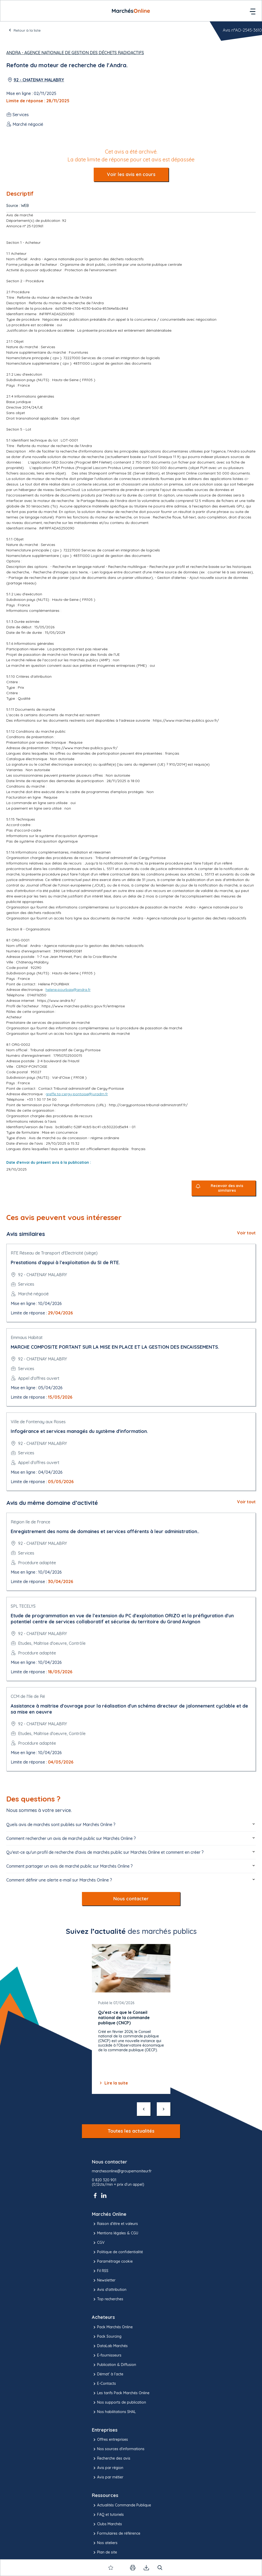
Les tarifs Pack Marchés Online (120, 2393)
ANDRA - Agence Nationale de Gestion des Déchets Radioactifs (75, 52)
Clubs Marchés (107, 2524)
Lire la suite (113, 2083)
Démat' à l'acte (107, 2374)
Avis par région (107, 2468)
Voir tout (246, 1232)
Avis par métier (107, 2477)
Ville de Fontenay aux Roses (38, 1421)
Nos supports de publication (119, 2402)
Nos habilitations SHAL (114, 2412)
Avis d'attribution (109, 2289)
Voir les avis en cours (131, 174)
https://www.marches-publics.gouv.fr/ (186, 720)
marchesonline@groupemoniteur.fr (122, 2171)
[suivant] (163, 2109)
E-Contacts (104, 2383)
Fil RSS (100, 2271)
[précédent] (143, 2109)
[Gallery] (131, 2019)
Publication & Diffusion (114, 2365)
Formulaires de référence (116, 2533)
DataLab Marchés (110, 2346)
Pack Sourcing (106, 2336)
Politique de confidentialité (117, 2252)
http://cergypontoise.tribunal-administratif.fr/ (148, 1105)
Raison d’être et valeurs (115, 2224)
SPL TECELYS (23, 1606)
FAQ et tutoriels (108, 2514)
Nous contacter (131, 1899)
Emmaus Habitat (27, 1337)
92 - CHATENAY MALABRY (39, 79)
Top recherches (107, 2299)
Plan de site (104, 2552)
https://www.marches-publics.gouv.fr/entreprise (83, 1006)
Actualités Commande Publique (121, 2505)
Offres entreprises (110, 2439)
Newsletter (103, 2280)
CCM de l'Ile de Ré (28, 1696)
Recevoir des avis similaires (227, 1188)
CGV (98, 2242)
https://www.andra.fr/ (56, 1000)
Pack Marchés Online (112, 2327)
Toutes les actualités (131, 2131)
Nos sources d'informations (118, 2449)
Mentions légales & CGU (115, 2233)
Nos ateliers (105, 2543)
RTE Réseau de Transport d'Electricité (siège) (54, 1253)
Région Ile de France (30, 1521)
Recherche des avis (111, 2458)
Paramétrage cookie (112, 2261)
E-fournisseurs (106, 2355)
